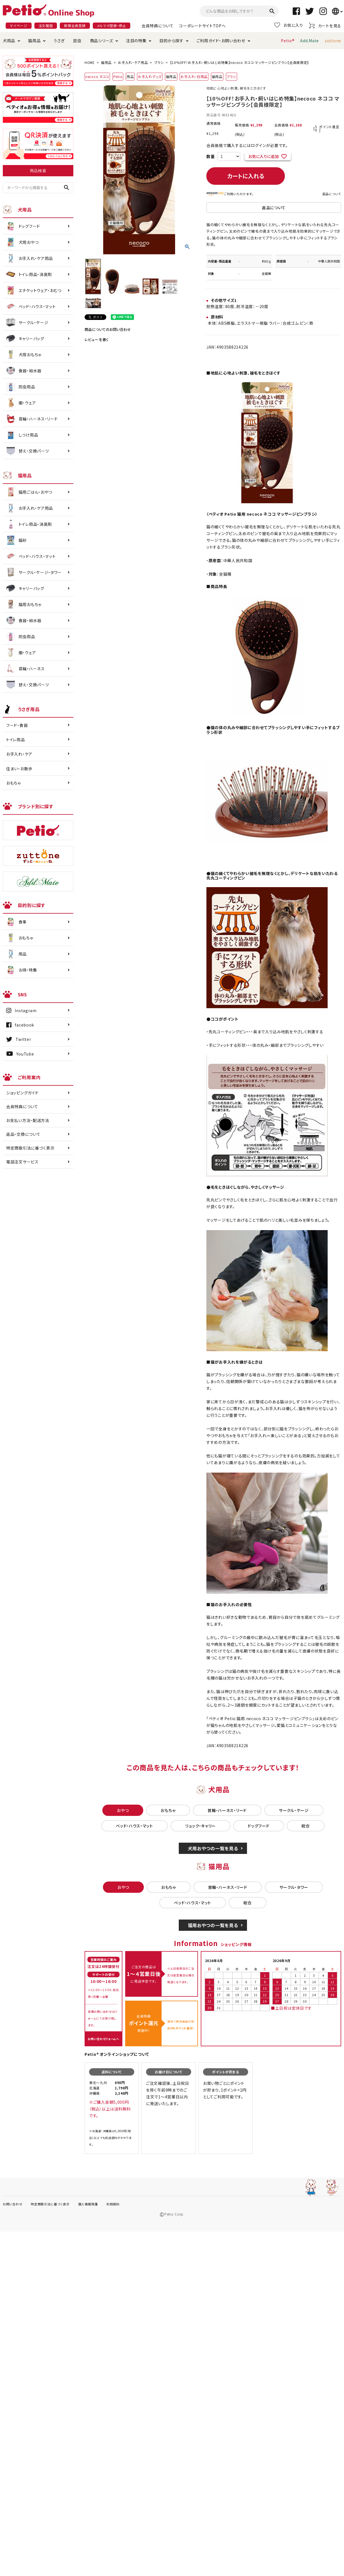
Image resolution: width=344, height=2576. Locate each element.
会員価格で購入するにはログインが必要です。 (247, 145)
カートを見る (325, 25)
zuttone (333, 40)
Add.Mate (309, 40)
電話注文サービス (22, 1162)
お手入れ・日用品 (194, 76)
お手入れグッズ (150, 76)
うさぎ (59, 40)
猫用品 (34, 40)
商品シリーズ (101, 40)
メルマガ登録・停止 (111, 25)
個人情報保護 (88, 2204)
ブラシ (159, 62)
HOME (90, 62)
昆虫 (77, 40)
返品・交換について (23, 1134)
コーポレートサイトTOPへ (202, 26)
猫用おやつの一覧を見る (213, 1925)
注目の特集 (136, 40)
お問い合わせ (12, 2204)
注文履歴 (46, 25)
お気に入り (288, 25)
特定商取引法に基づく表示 (30, 1148)
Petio (118, 76)
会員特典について (158, 26)
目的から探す (171, 40)
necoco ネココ (97, 76)
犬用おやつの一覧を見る (213, 1848)
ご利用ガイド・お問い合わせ (221, 40)
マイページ (18, 25)
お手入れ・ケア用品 (133, 62)
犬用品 (9, 40)
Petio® (287, 40)
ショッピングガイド (22, 1093)
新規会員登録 (74, 25)
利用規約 (113, 2204)
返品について (331, 194)
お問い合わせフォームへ (103, 2039)
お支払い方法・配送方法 (27, 1120)
